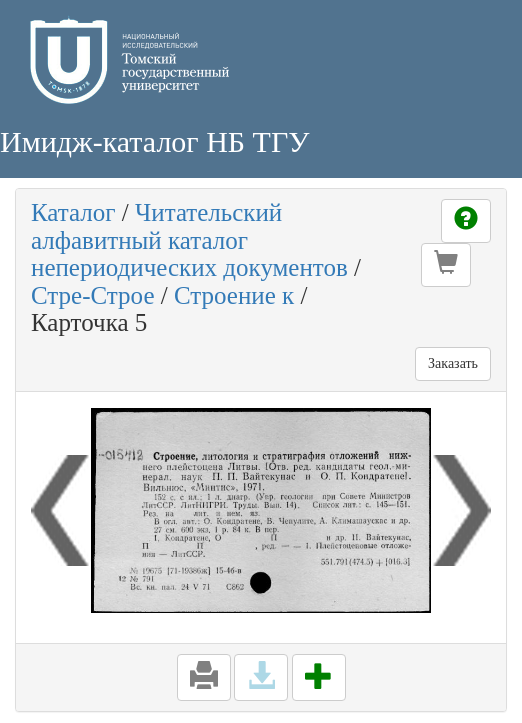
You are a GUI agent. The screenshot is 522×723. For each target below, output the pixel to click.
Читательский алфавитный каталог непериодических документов (189, 240)
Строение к (234, 295)
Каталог (73, 212)
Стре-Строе (92, 295)
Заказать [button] (453, 363)
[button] (446, 265)
